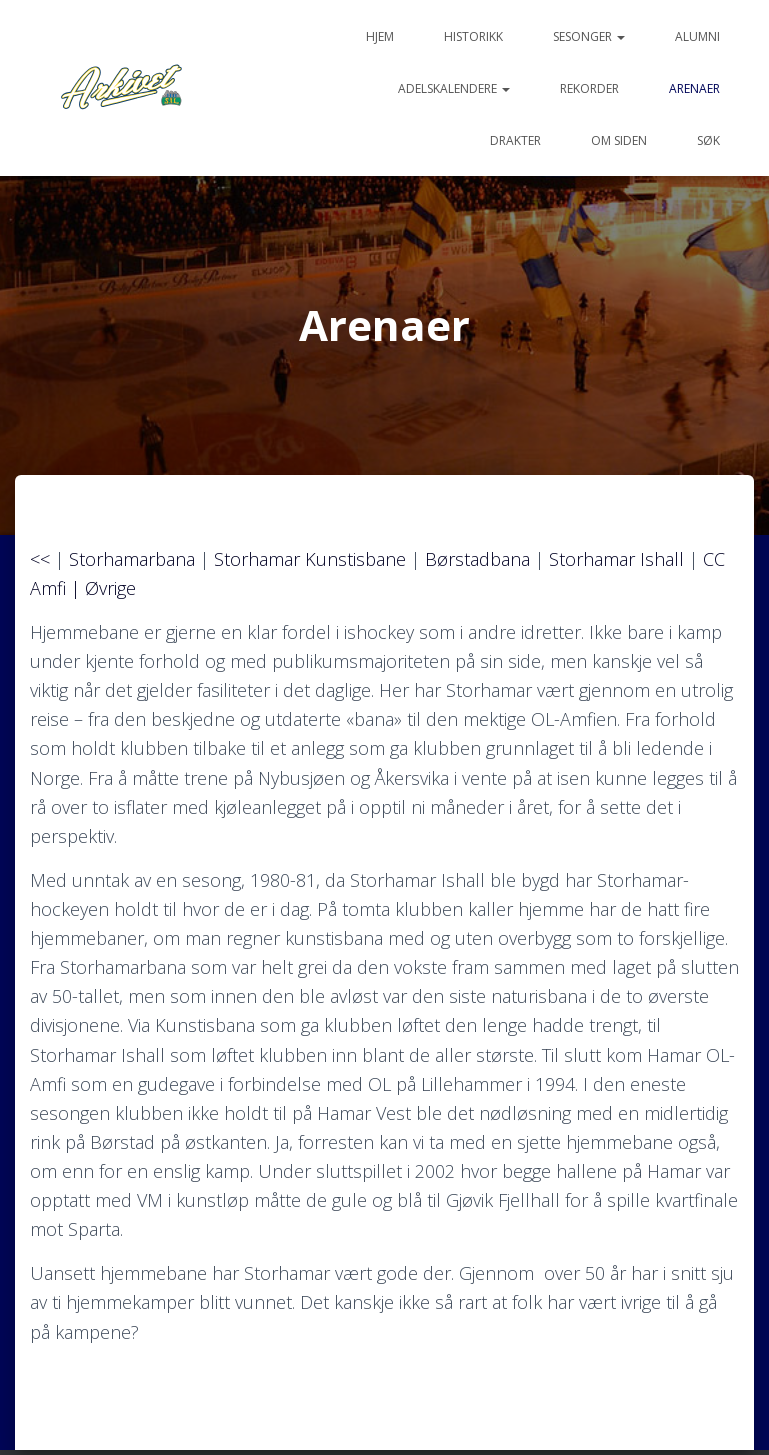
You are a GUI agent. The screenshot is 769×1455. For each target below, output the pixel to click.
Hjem (380, 36)
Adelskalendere (454, 88)
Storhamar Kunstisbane (310, 559)
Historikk (473, 36)
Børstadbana (477, 559)
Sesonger (589, 36)
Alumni (697, 36)
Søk (708, 140)
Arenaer (694, 88)
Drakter (515, 140)
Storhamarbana (132, 559)
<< (40, 559)
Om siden (619, 140)
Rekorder (589, 88)
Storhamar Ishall (616, 559)
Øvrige (110, 588)
